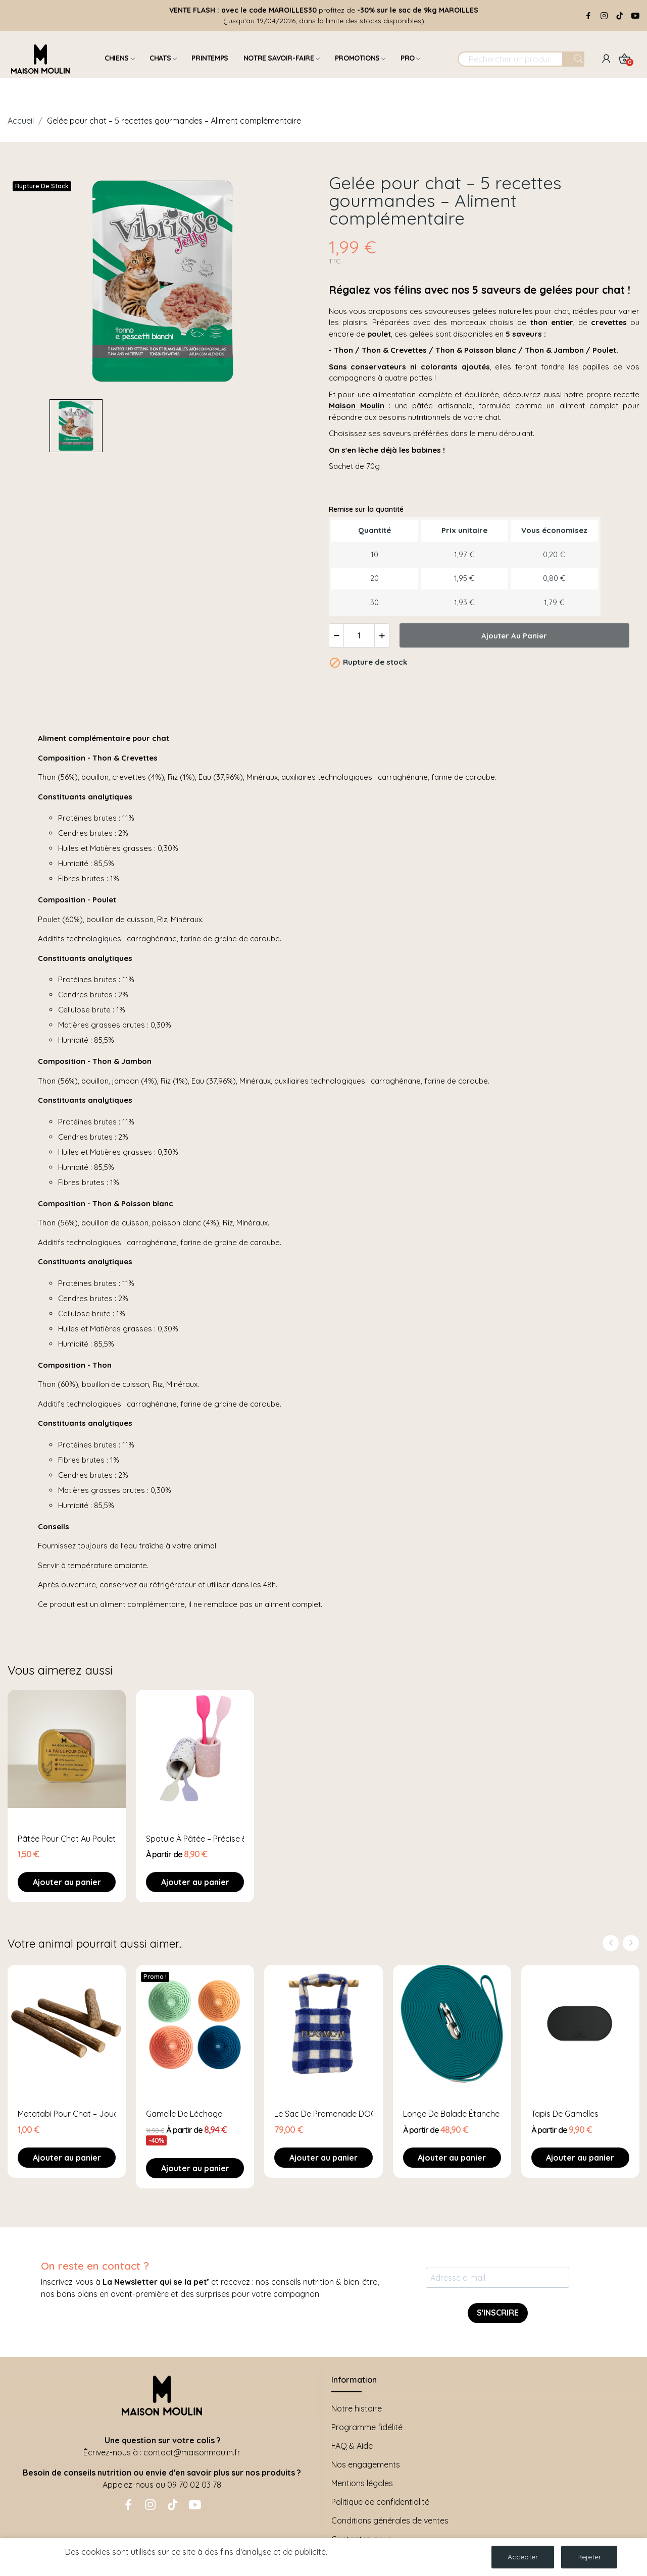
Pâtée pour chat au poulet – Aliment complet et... (67, 1839)
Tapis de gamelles (565, 2114)
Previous (610, 1943)
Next (630, 1943)
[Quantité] (359, 635)
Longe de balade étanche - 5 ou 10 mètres (452, 2114)
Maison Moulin (356, 405)
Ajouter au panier (514, 635)
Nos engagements (365, 2464)
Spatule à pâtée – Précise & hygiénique (195, 1839)
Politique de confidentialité (380, 2502)
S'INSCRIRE (498, 2312)
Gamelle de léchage (184, 2114)
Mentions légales (362, 2483)
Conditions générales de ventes (390, 2520)
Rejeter (589, 2556)
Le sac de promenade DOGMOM (323, 2114)
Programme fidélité (367, 2427)
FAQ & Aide (352, 2446)
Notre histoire (356, 2408)
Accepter (523, 2556)
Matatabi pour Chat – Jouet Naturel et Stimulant (67, 2114)
